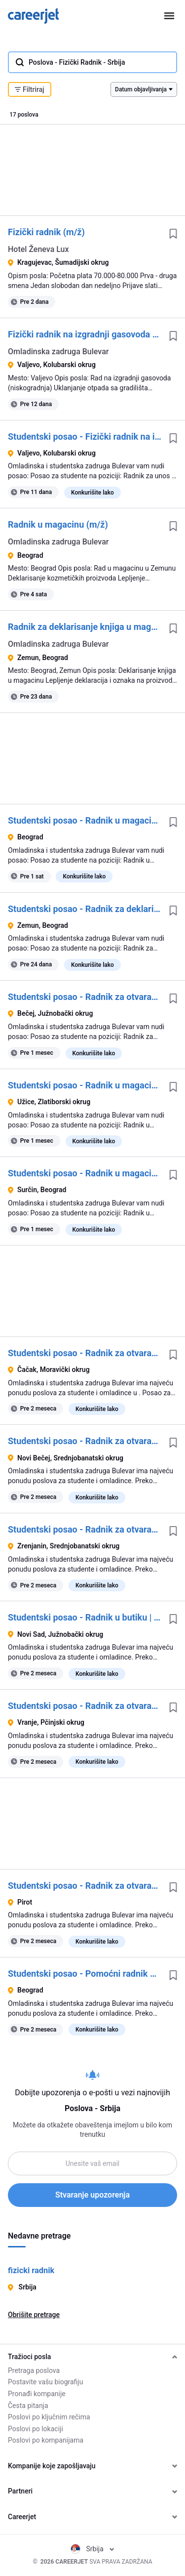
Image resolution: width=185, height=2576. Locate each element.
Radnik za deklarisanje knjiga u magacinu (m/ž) (84, 627)
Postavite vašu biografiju (45, 2382)
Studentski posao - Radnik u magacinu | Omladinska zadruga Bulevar (84, 820)
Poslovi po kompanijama (45, 2440)
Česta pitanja (28, 2406)
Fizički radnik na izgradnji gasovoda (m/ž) (84, 334)
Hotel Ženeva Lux (38, 249)
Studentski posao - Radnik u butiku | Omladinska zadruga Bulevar (84, 1617)
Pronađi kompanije (37, 2394)
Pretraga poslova (34, 2370)
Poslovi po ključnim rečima (49, 2417)
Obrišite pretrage (34, 2315)
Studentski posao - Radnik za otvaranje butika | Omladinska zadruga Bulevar (84, 997)
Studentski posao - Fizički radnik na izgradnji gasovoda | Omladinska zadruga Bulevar (84, 436)
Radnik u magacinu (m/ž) (58, 524)
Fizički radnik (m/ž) (46, 232)
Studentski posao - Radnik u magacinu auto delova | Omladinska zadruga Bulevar (84, 1085)
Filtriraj (29, 89)
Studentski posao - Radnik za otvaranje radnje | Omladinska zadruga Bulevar (84, 1353)
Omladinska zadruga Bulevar (58, 351)
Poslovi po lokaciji (35, 2429)
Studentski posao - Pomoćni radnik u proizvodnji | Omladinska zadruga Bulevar (84, 1973)
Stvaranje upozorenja (92, 2195)
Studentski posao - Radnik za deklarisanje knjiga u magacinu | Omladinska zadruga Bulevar (84, 909)
